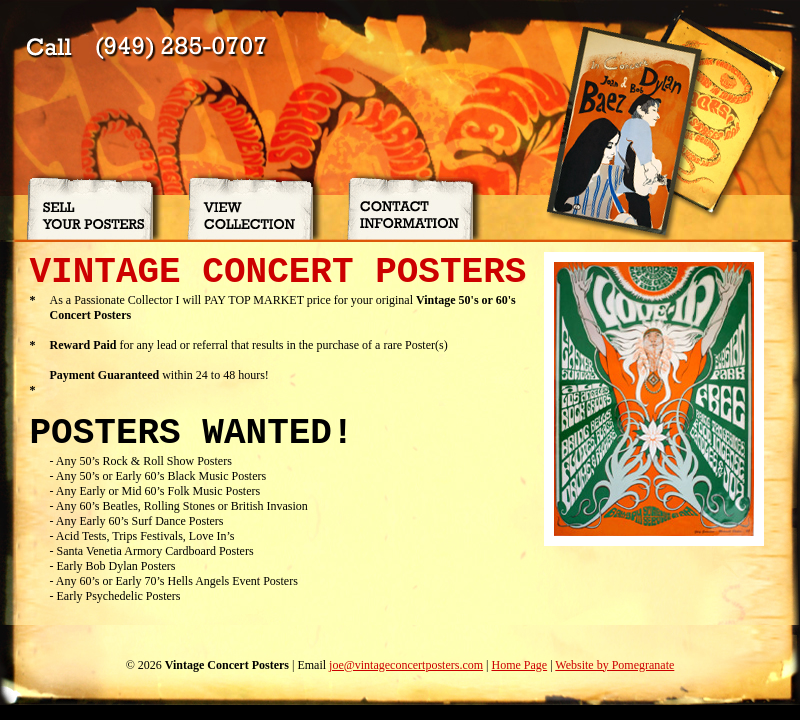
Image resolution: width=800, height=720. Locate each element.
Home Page (519, 665)
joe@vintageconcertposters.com (406, 665)
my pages (23, 712)
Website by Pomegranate (614, 665)
